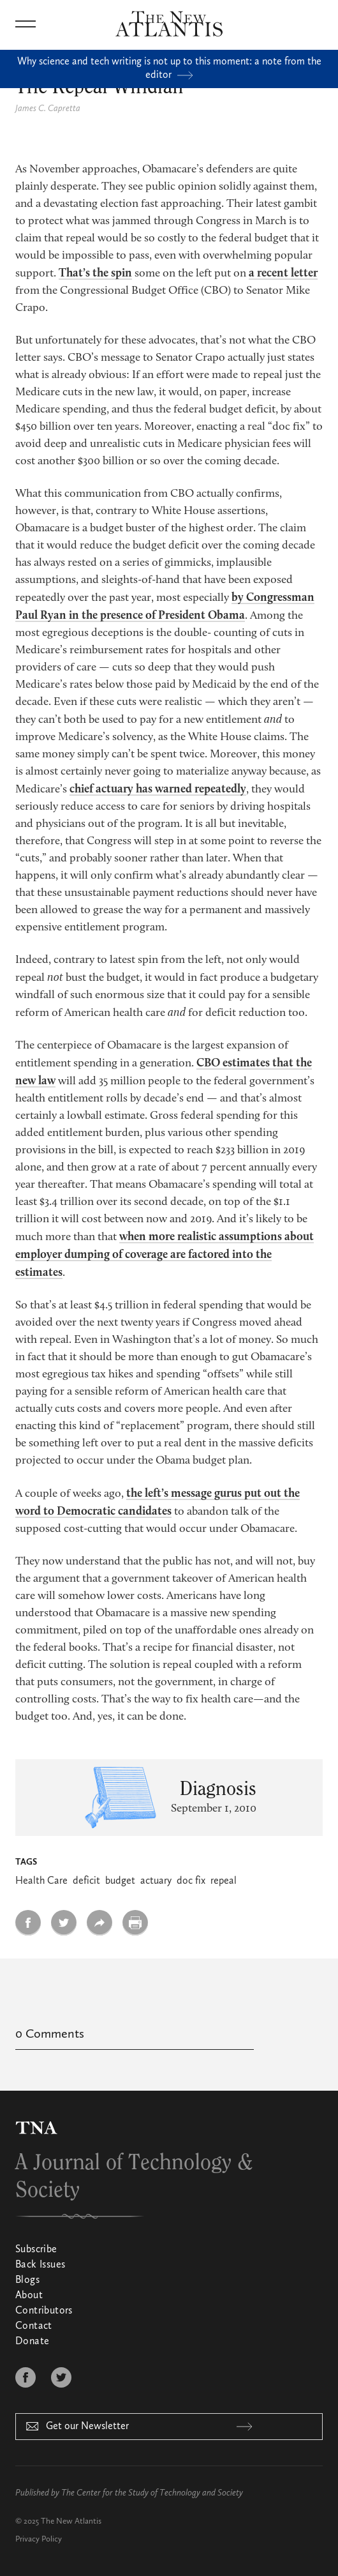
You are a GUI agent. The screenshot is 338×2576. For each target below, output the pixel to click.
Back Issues (40, 2265)
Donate (32, 2342)
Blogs (27, 2280)
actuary (156, 1881)
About (29, 2296)
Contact (33, 2326)
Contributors (44, 2311)
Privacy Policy (38, 2539)
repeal (223, 1881)
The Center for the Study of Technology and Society (152, 2493)
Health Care (41, 1881)
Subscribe (36, 2250)
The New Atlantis (71, 2521)
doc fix (191, 1881)
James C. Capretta (47, 108)
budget (120, 1881)
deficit (86, 1881)
